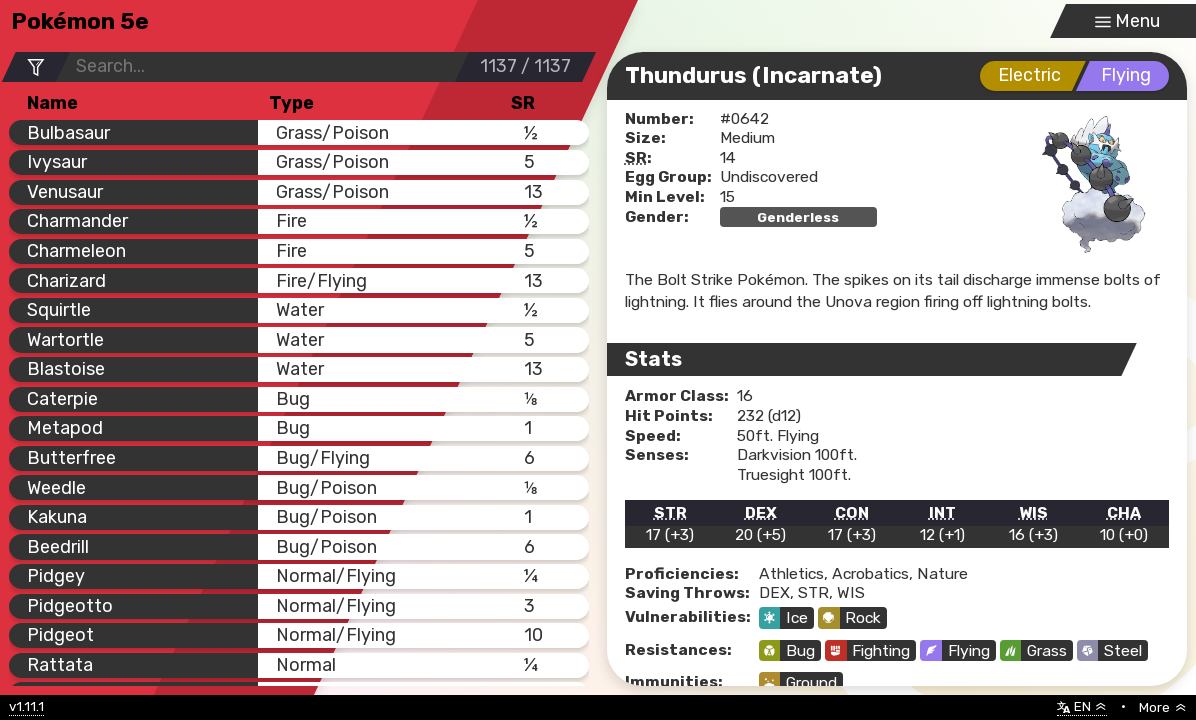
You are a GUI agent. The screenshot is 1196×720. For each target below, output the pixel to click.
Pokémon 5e (80, 21)
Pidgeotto (70, 605)
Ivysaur (57, 161)
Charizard (66, 280)
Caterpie (62, 398)
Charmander (77, 220)
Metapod (65, 427)
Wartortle (65, 339)
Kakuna (57, 516)
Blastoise (66, 368)
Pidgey (56, 575)
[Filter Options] (36, 66)
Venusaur (65, 191)
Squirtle (59, 309)
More (1163, 707)
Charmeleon (76, 250)
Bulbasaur (68, 132)
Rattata (60, 664)
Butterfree (71, 457)
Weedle (56, 487)
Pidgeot (60, 634)
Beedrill (58, 546)
